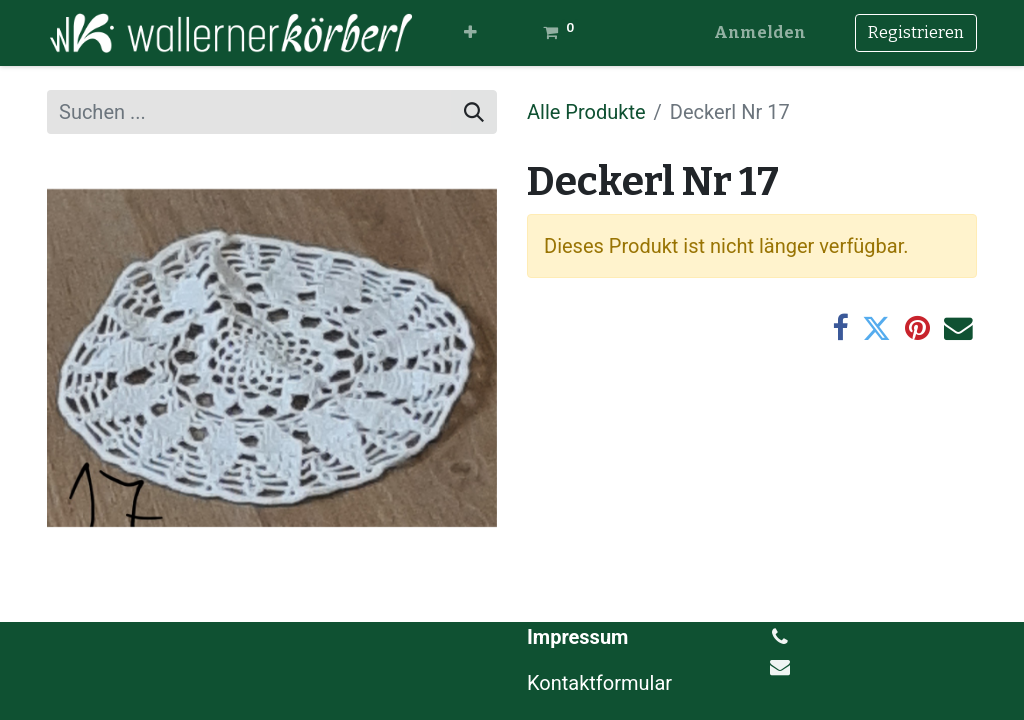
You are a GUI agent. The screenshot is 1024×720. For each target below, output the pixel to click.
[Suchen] (474, 112)
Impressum (577, 637)
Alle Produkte (586, 112)
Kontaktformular (602, 683)
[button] (470, 33)
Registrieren (916, 32)
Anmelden (760, 32)
